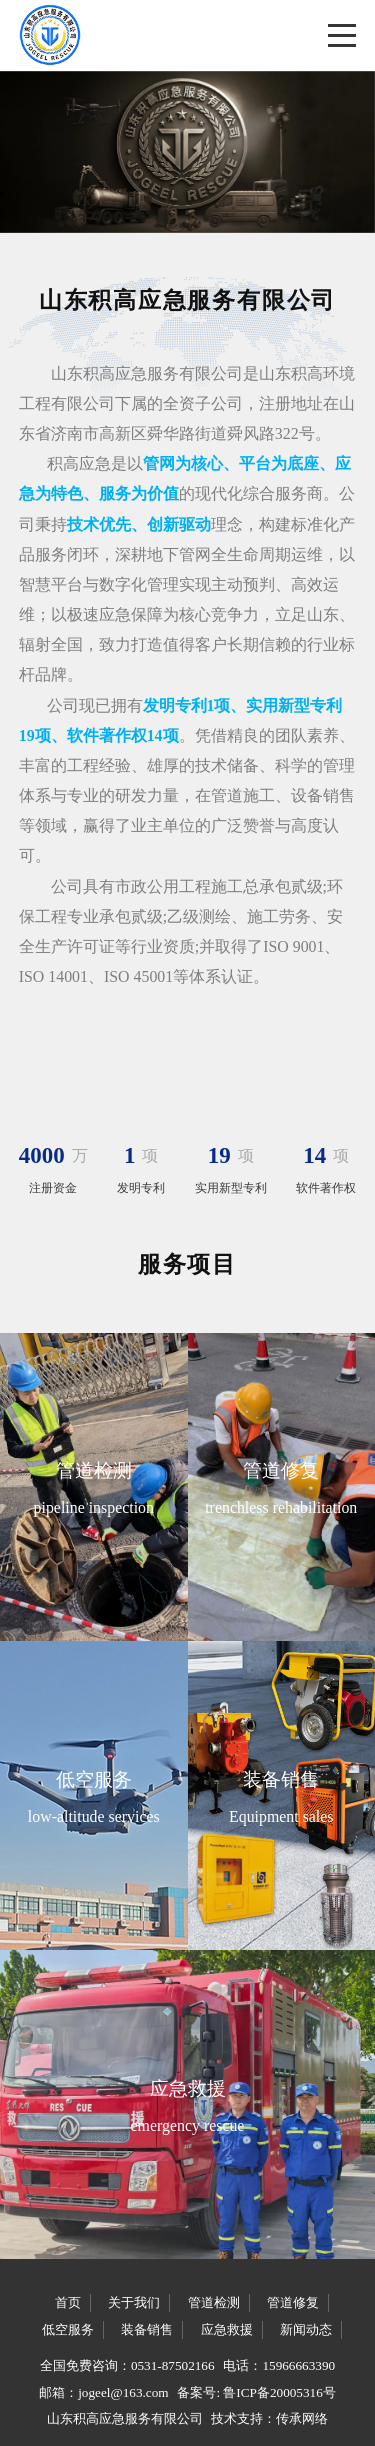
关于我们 (134, 2302)
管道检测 (214, 2302)
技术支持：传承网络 (269, 2418)
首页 (68, 2302)
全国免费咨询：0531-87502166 (127, 2365)
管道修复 (293, 2302)
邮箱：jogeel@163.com (103, 2392)
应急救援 (227, 2329)
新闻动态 (306, 2329)
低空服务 (68, 2329)
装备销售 (147, 2329)
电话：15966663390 (279, 2365)
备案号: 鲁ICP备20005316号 (256, 2392)
